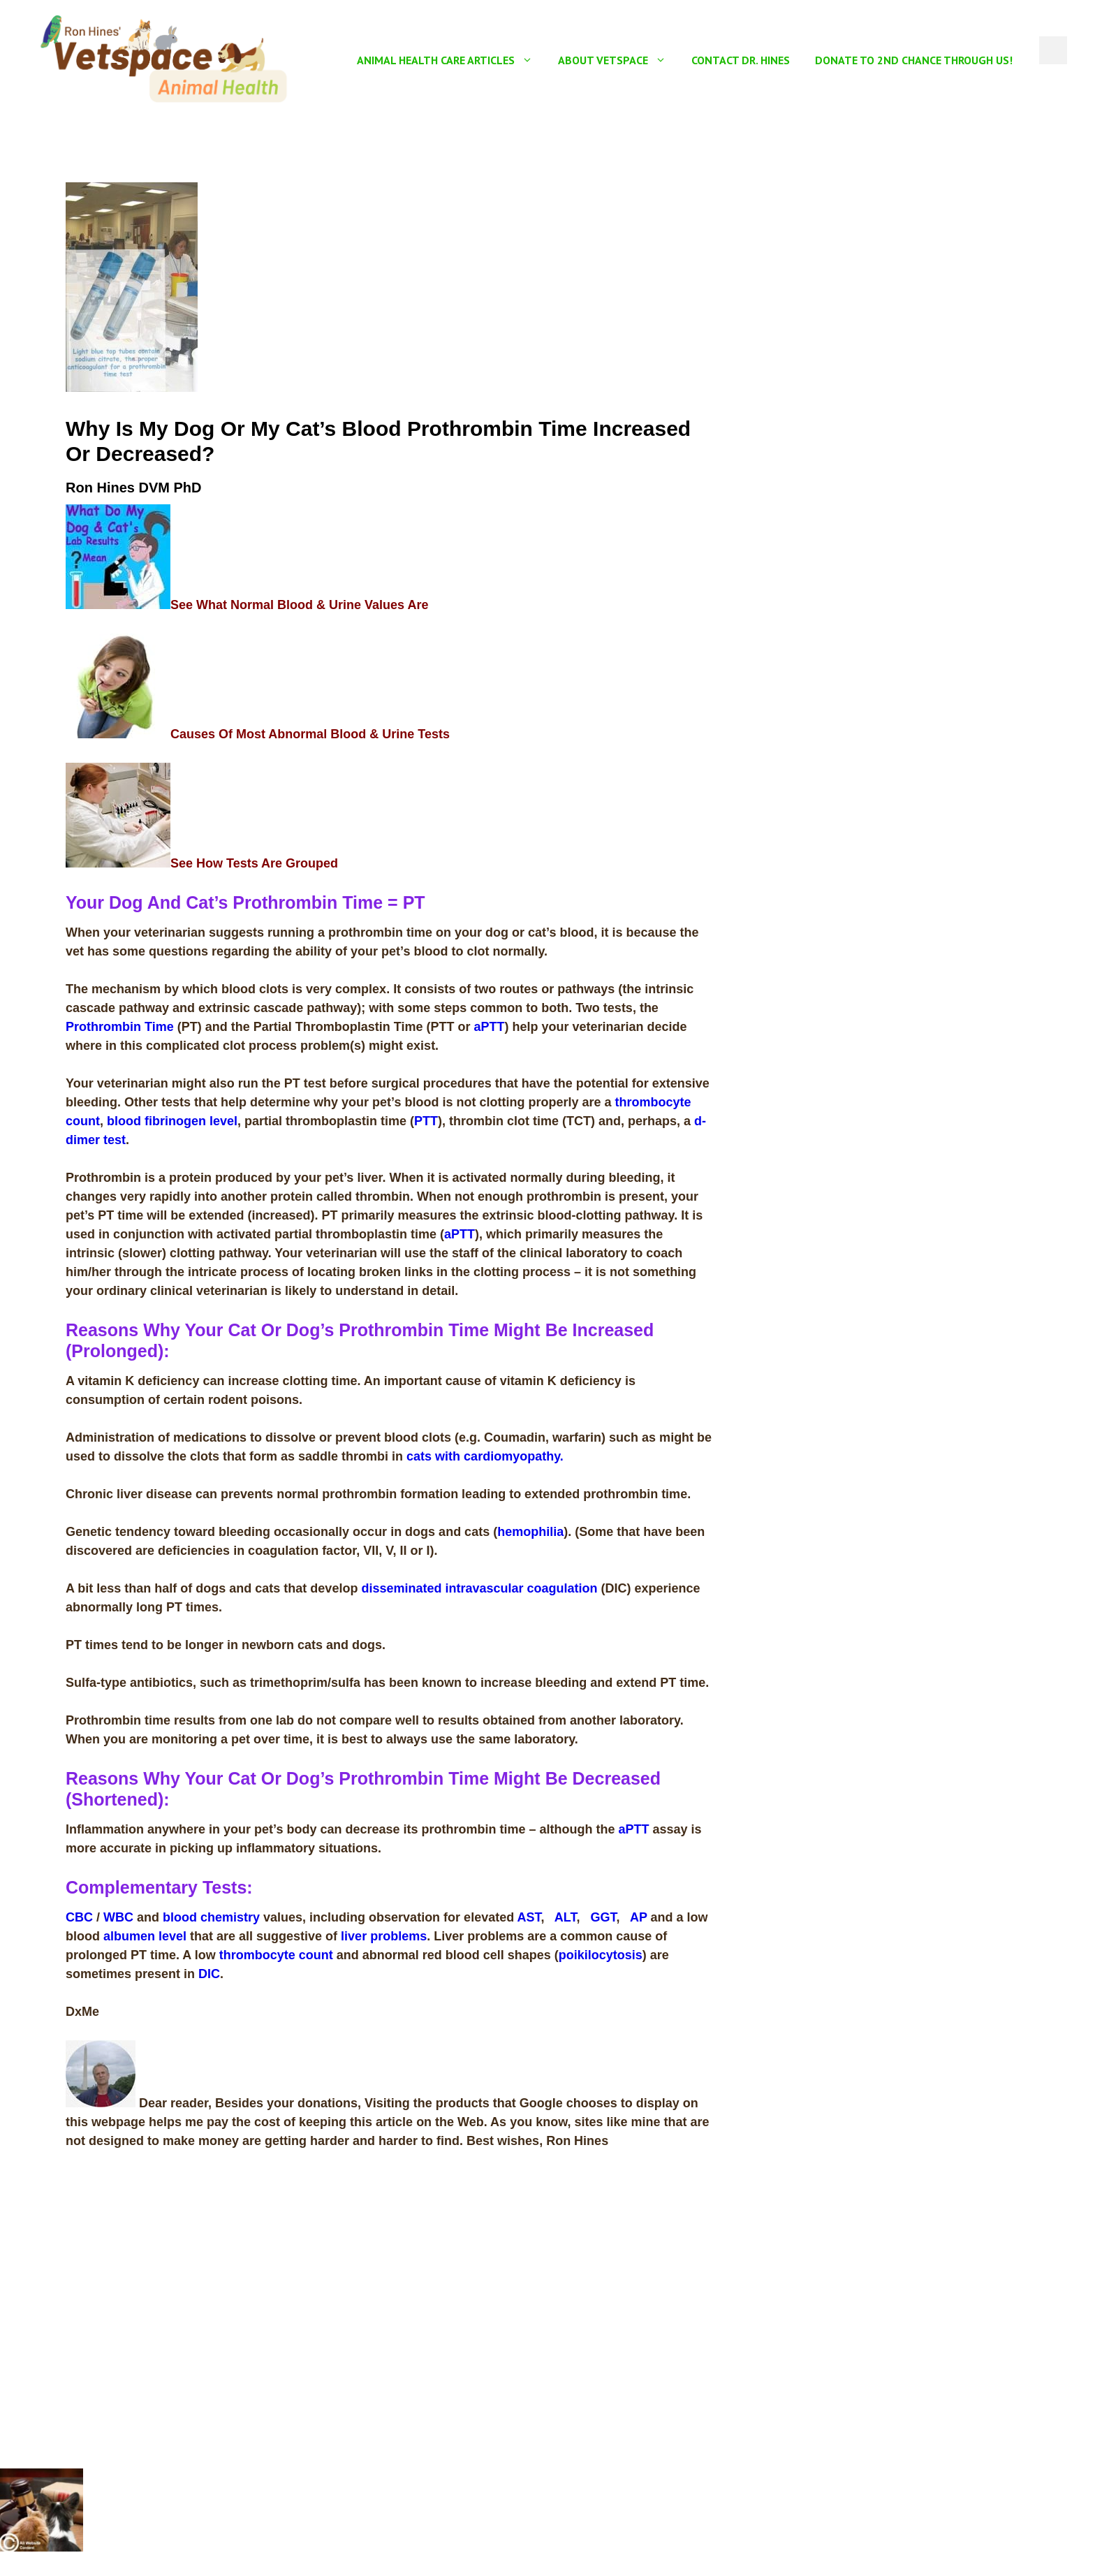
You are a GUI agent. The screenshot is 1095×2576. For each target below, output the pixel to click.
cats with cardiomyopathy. (485, 1456)
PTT (426, 1121)
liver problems (384, 1936)
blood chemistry (211, 1917)
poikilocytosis (600, 1955)
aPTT (488, 1027)
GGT (604, 1917)
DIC (209, 1974)
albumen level (144, 1936)
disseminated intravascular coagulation (479, 1588)
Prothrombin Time (120, 1027)
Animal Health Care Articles (451, 60)
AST (529, 1917)
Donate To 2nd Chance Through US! (914, 60)
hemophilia (530, 1532)
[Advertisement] (884, 280)
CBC (81, 1917)
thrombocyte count (276, 1955)
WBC (118, 1917)
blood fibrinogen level (172, 1121)
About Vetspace (618, 60)
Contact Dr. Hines (740, 60)
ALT (565, 1917)
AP (638, 1917)
